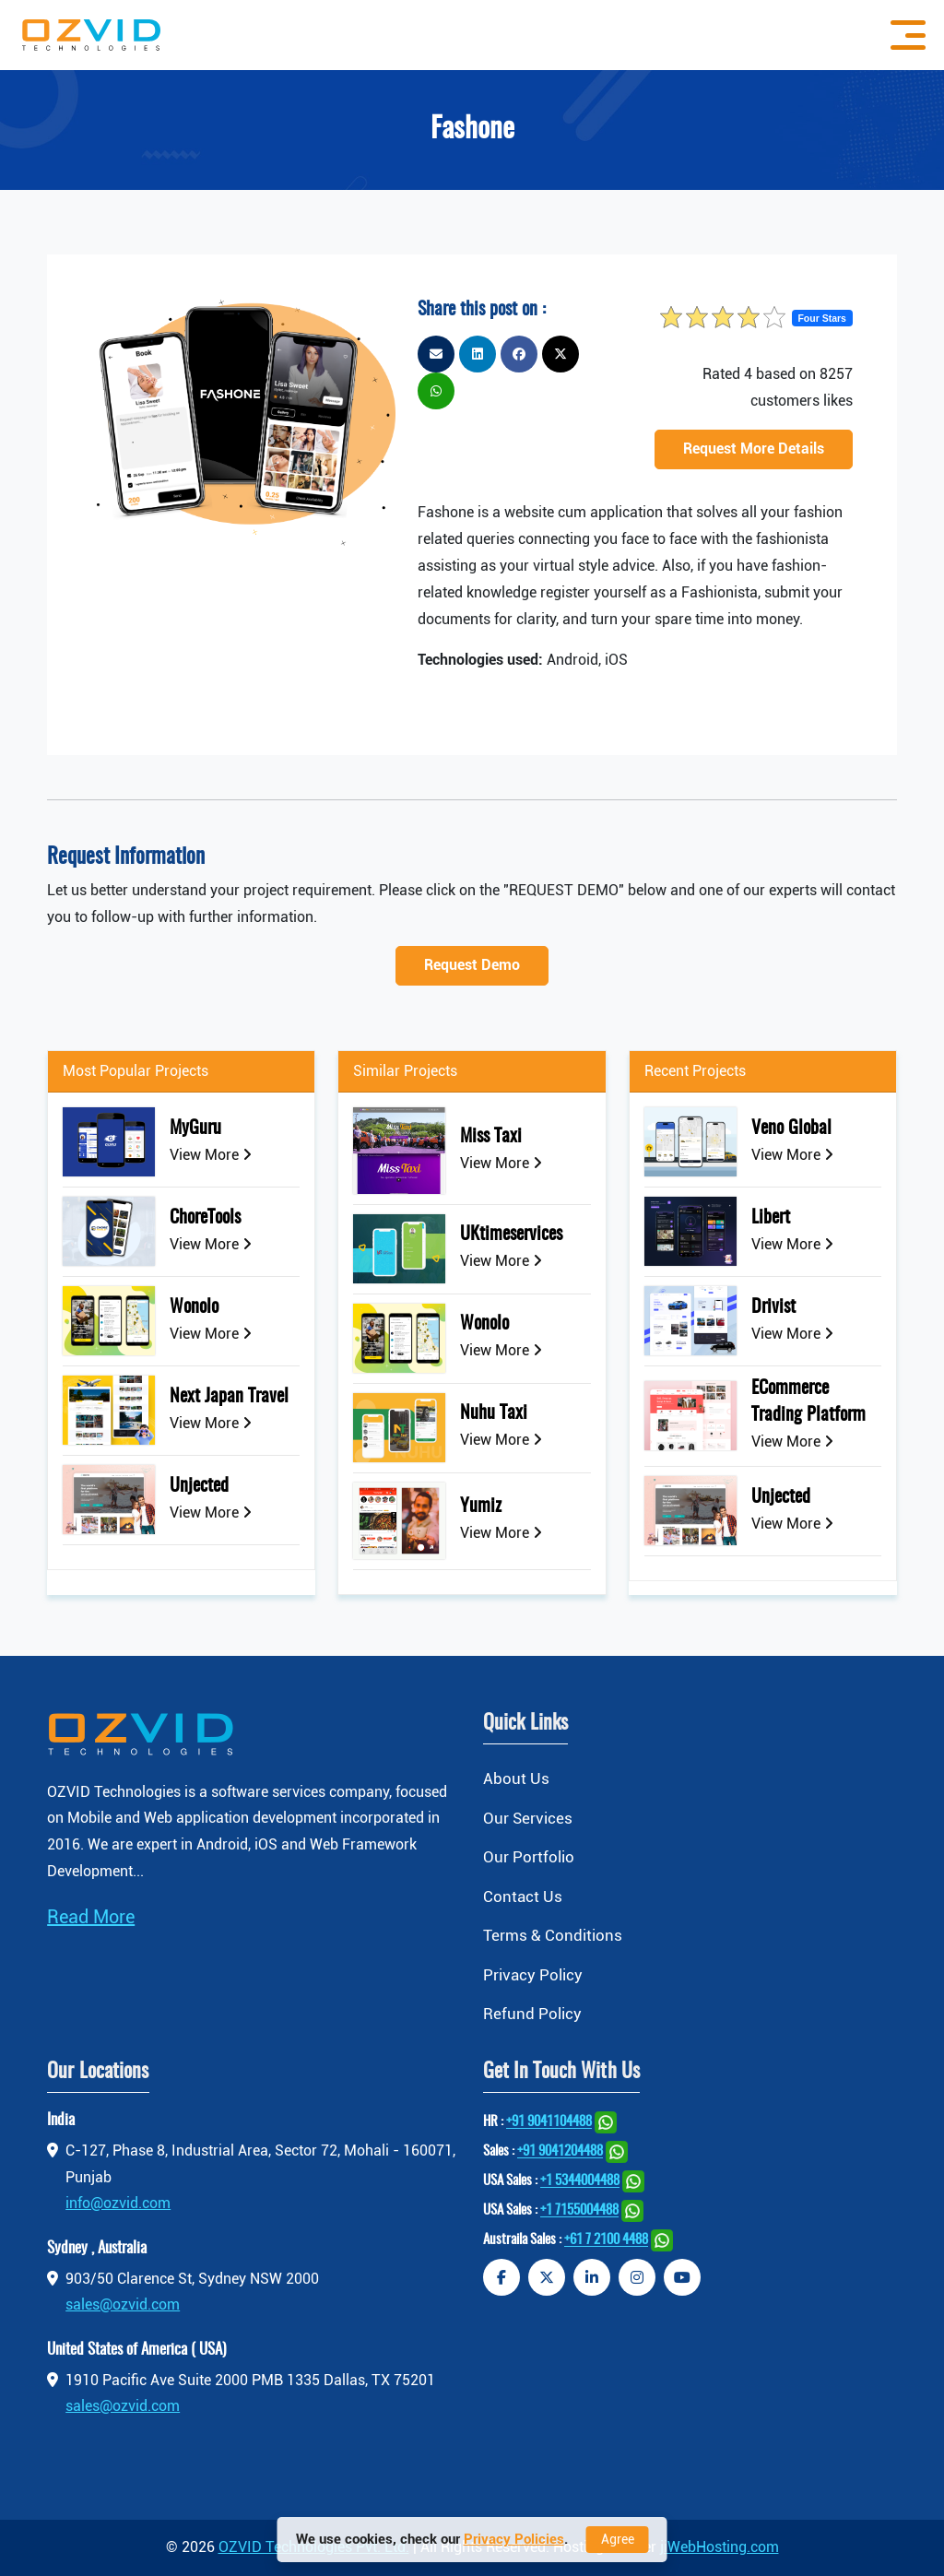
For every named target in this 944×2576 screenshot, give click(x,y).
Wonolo (194, 1307)
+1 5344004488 (580, 2182)
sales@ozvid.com (122, 2305)
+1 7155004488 (579, 2211)
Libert (770, 1218)
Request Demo (472, 965)
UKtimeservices (511, 1234)
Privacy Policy (533, 1975)
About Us (516, 1778)
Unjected (199, 1486)
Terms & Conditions (552, 1935)
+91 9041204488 (560, 2152)
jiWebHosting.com (719, 2547)
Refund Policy (532, 2014)
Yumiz (481, 1506)
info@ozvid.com (118, 2204)
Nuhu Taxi (493, 1413)
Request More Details (753, 448)
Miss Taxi (491, 1137)
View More (211, 1155)
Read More (91, 1917)
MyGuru (195, 1128)
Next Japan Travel (229, 1397)
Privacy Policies (514, 2539)
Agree (617, 2539)
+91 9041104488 (549, 2123)
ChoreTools (205, 1218)
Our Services (527, 1818)
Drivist (773, 1307)
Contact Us (522, 1896)
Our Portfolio (528, 1857)
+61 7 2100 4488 (606, 2241)
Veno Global (791, 1128)
